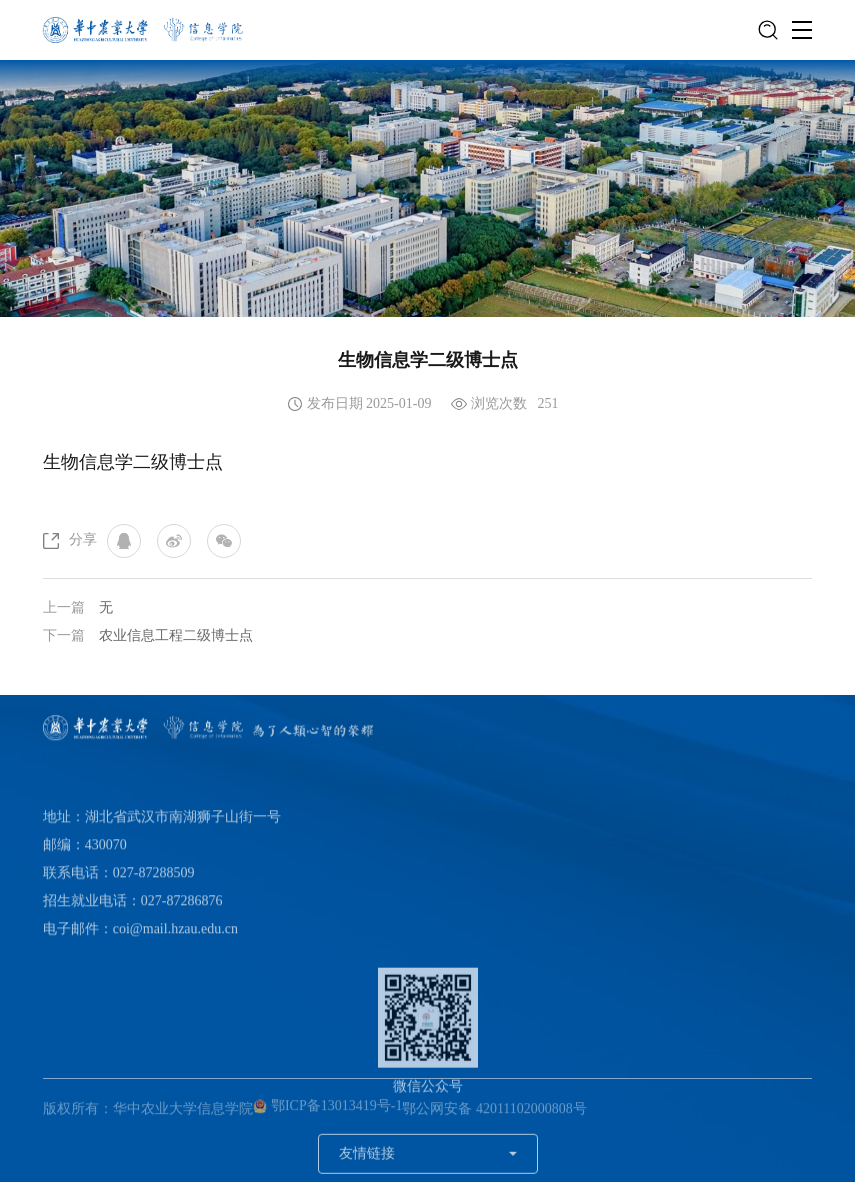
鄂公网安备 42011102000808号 (494, 1112)
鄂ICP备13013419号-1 (328, 1109)
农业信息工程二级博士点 (176, 635)
